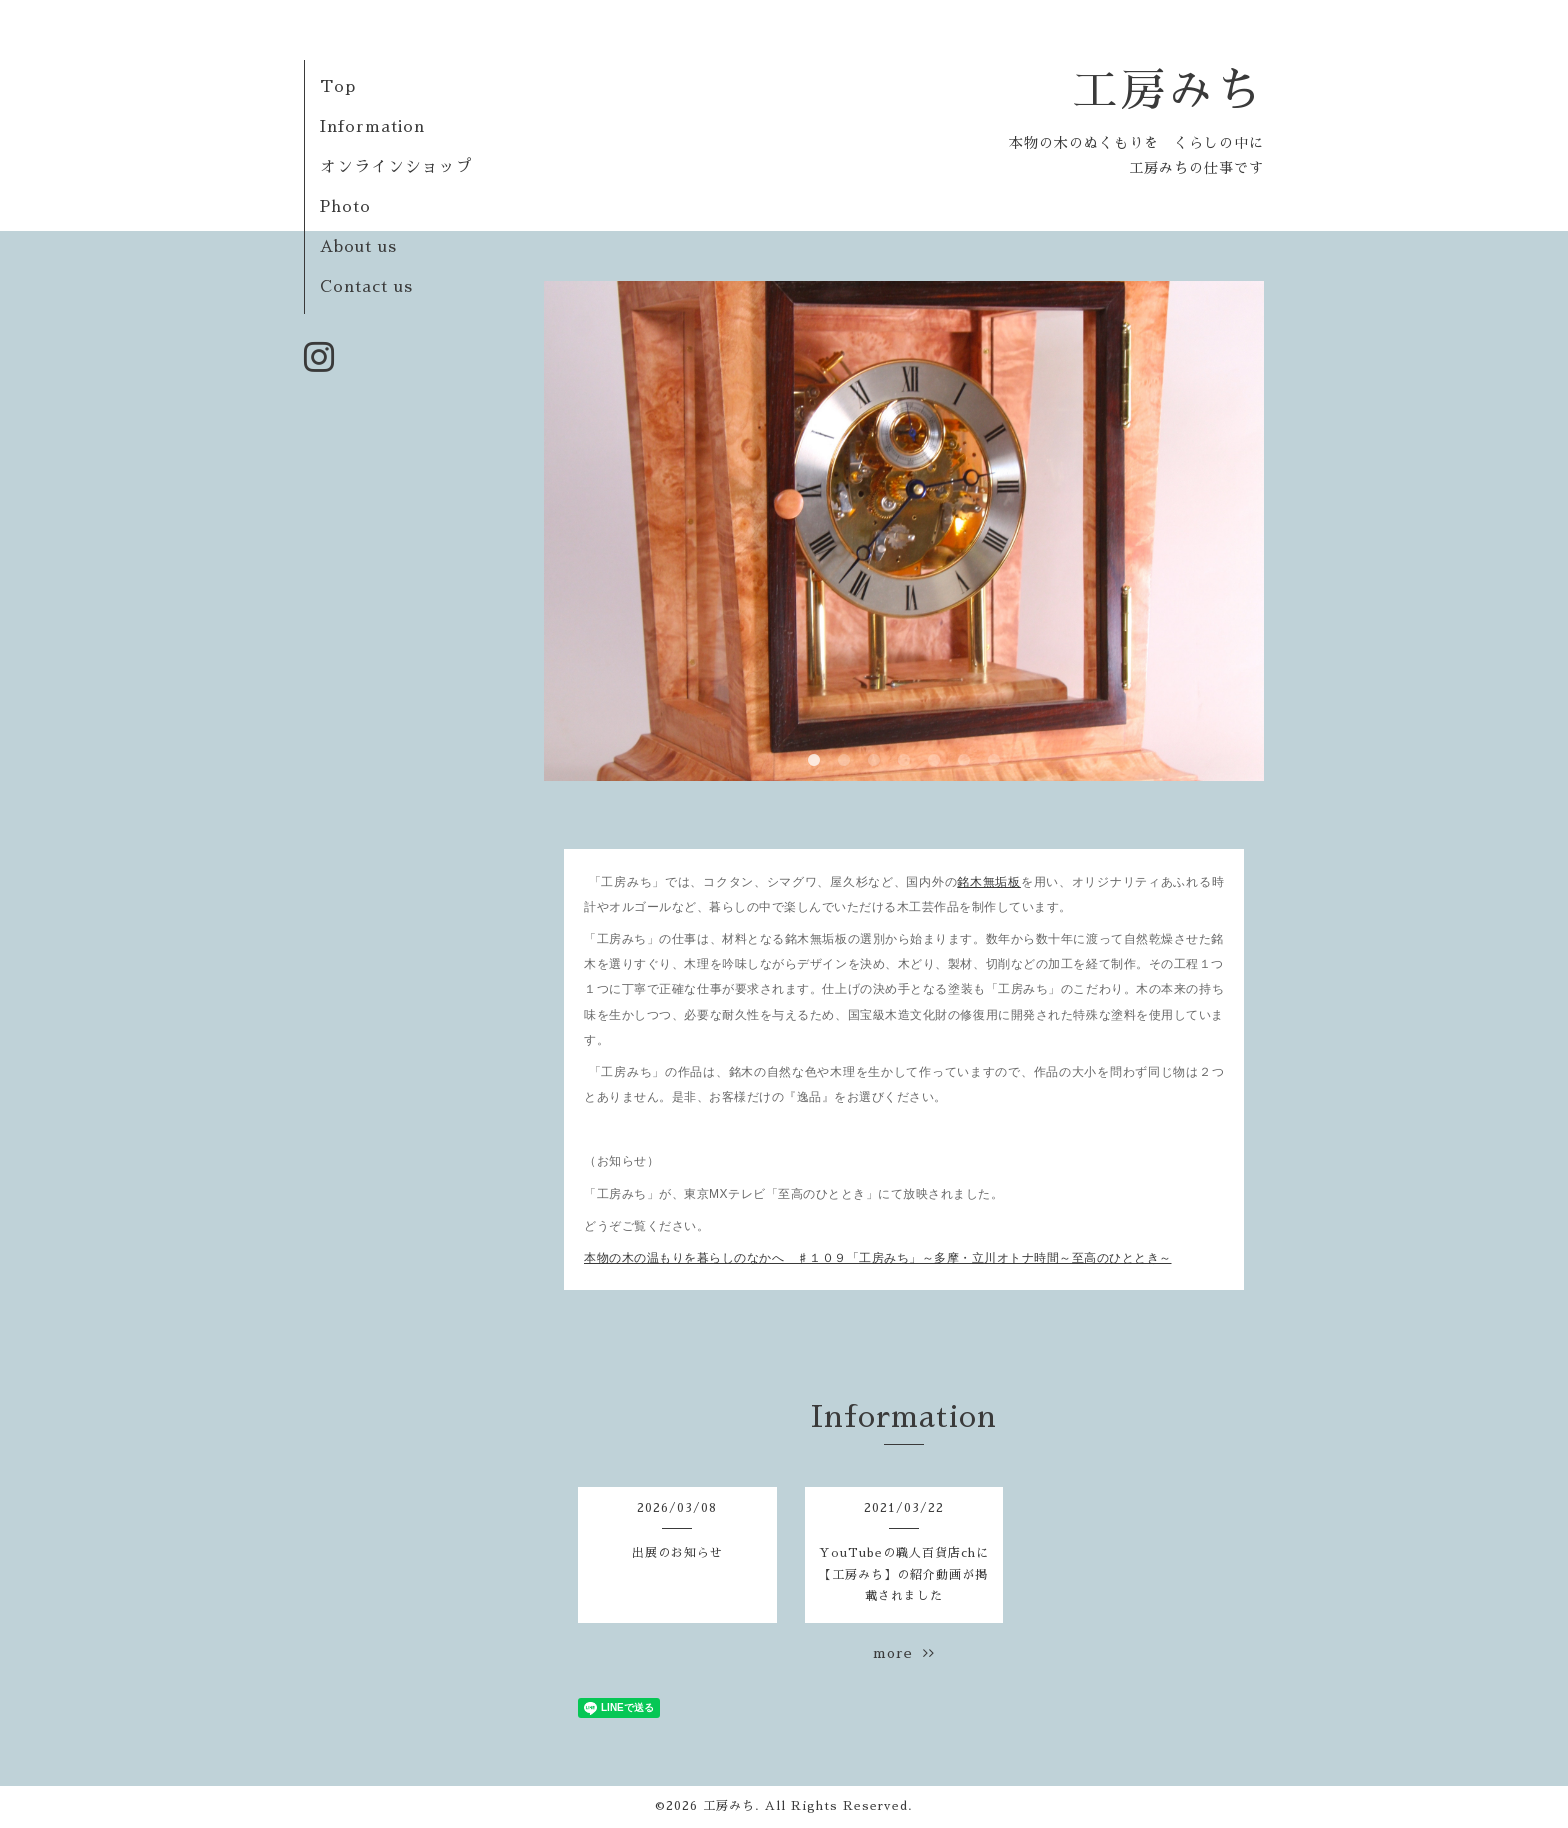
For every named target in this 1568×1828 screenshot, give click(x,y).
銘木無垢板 (989, 882)
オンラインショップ (396, 167)
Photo (345, 207)
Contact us (366, 287)
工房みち (1168, 90)
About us (358, 247)
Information (372, 127)
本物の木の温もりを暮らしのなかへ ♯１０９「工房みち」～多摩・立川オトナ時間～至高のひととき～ (878, 1258)
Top (338, 87)
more (904, 1653)
